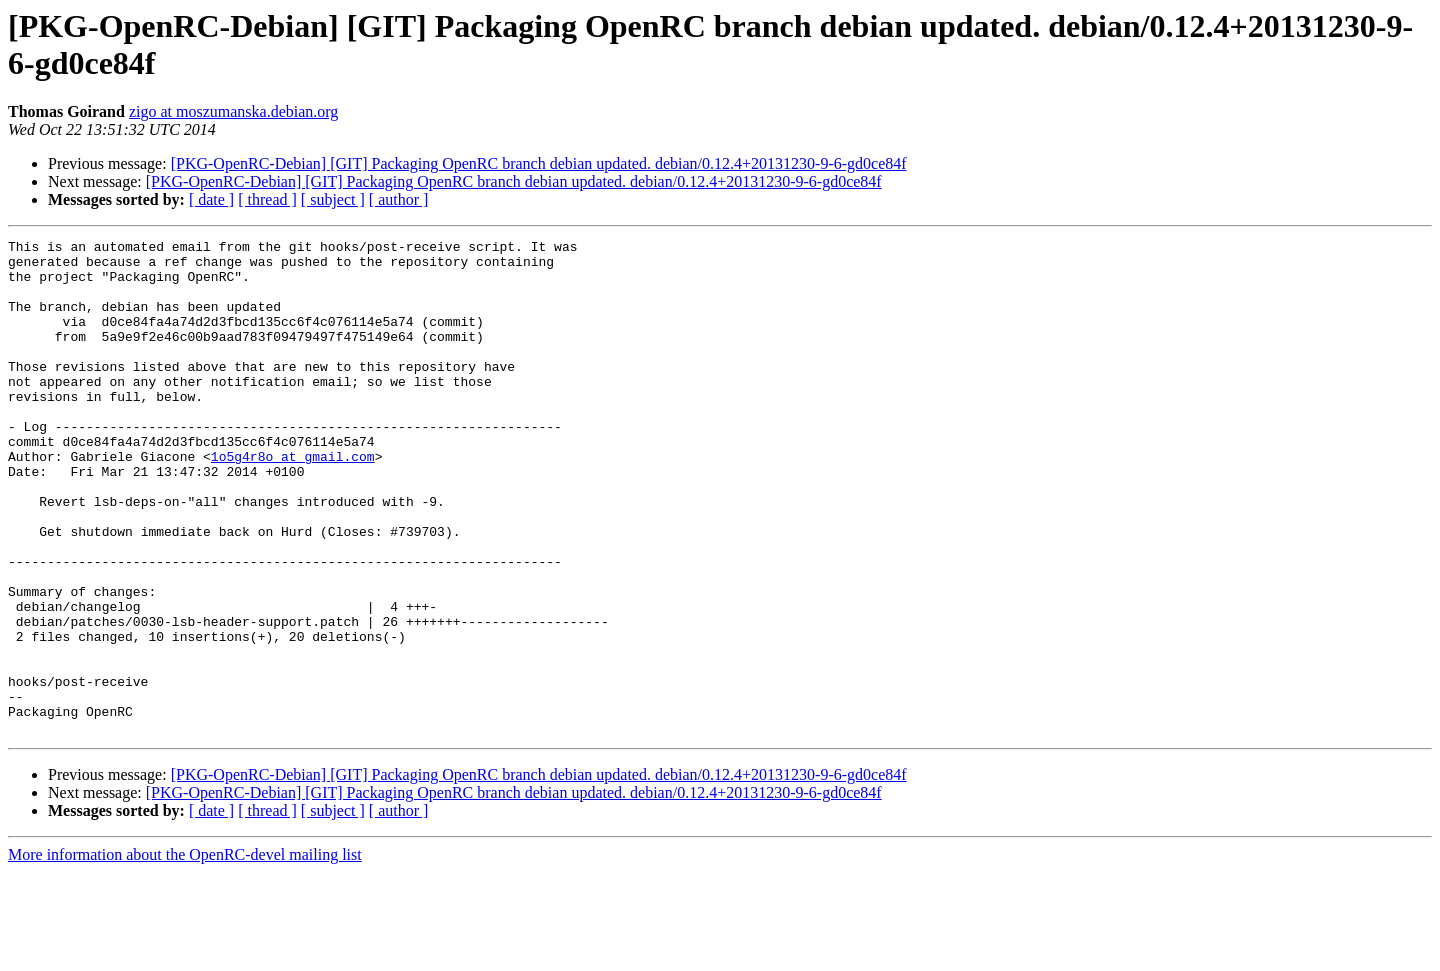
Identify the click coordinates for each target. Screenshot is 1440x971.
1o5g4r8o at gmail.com (293, 501)
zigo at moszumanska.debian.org (233, 111)
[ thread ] (267, 199)
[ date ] (211, 199)
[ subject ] (333, 199)
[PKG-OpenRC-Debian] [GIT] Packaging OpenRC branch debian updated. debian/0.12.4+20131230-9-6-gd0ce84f (539, 163)
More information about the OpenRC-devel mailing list (185, 953)
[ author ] (399, 199)
